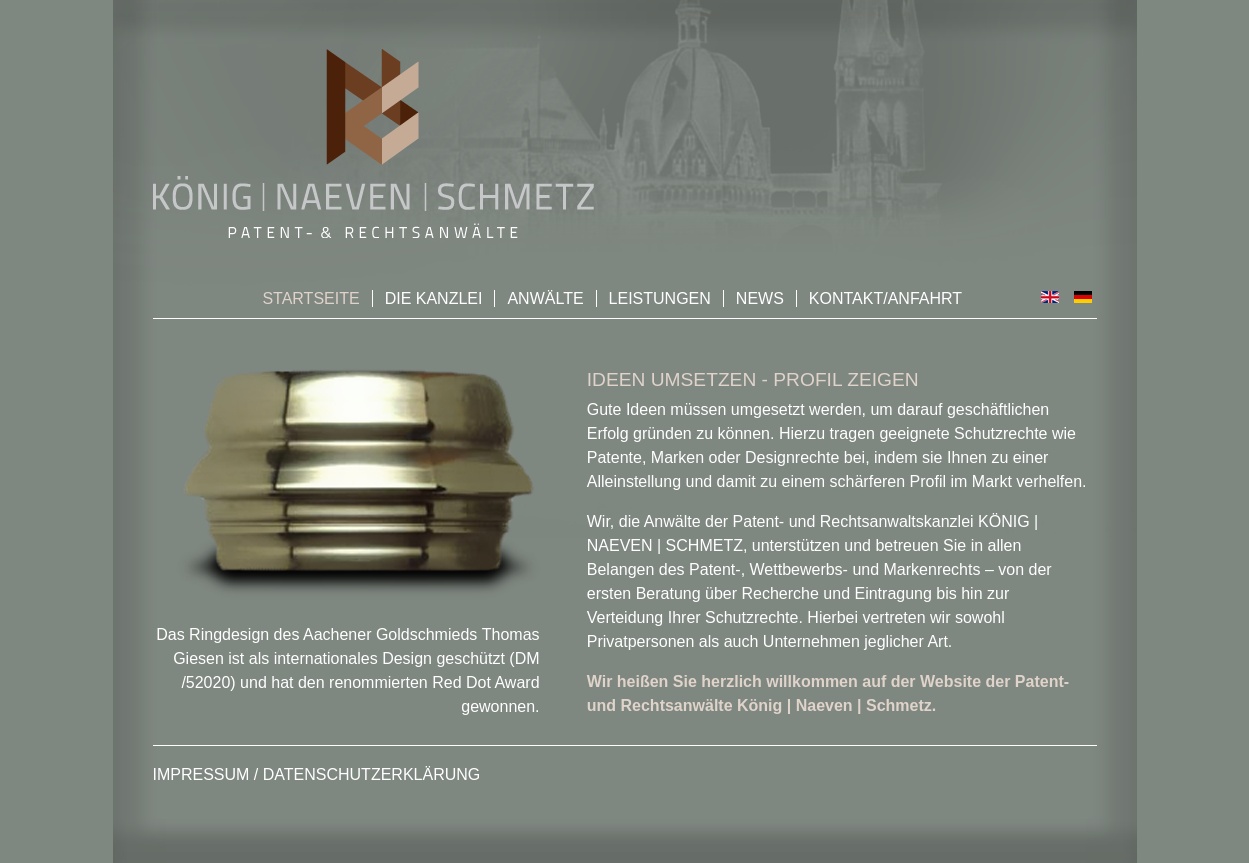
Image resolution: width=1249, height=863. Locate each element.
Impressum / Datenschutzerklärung (317, 774)
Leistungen (660, 298)
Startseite (310, 298)
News (760, 298)
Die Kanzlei (434, 298)
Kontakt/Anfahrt (885, 298)
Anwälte (545, 298)
